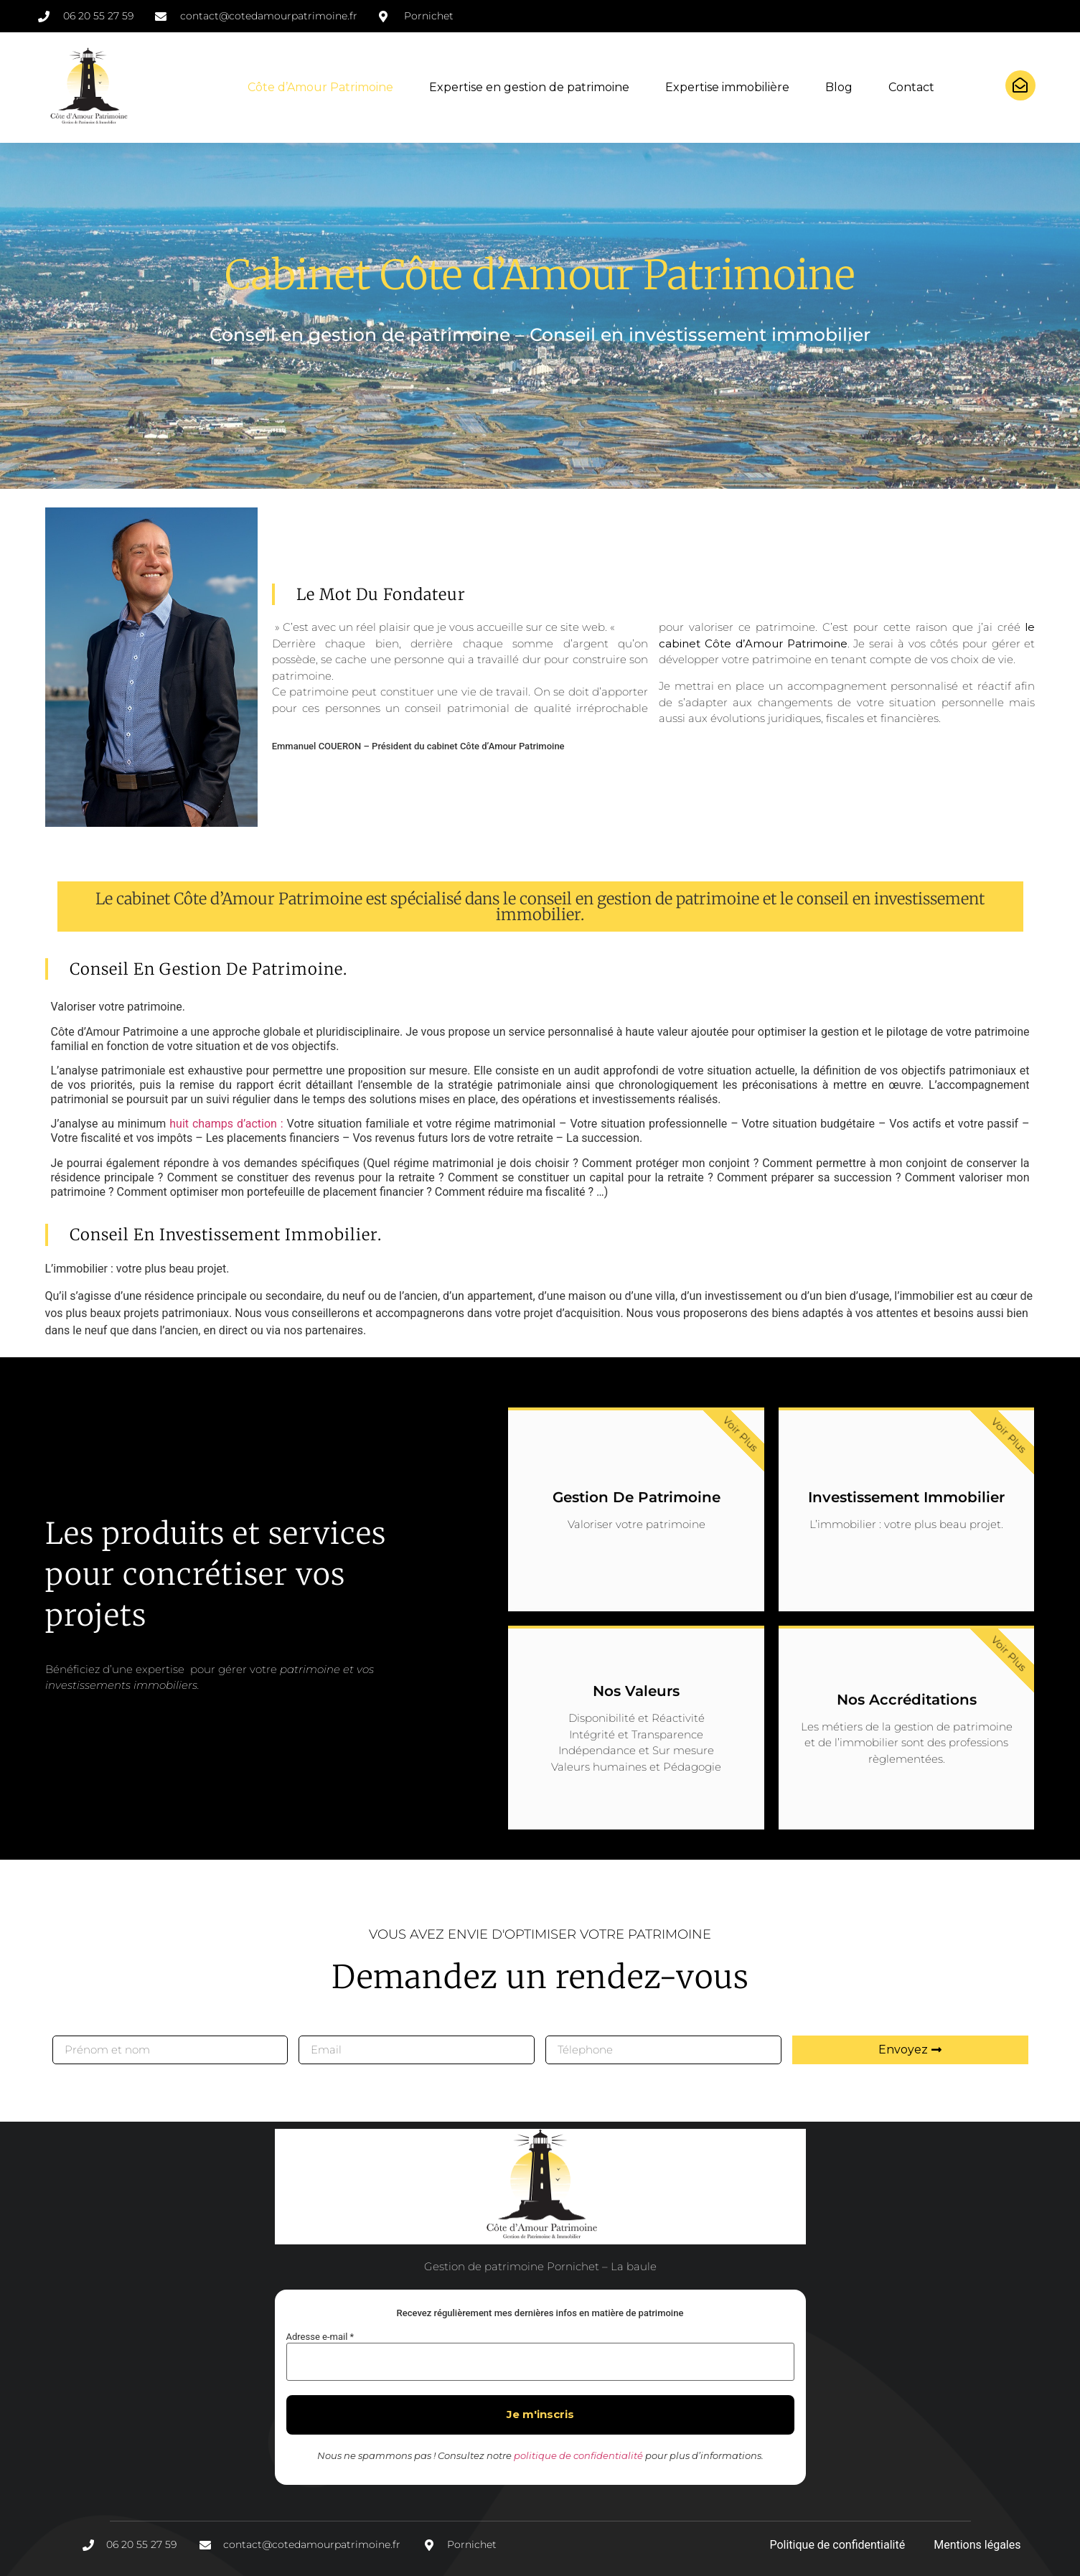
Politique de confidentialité (837, 2545)
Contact (911, 87)
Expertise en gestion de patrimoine (529, 87)
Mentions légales (977, 2545)
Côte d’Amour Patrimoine (320, 87)
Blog (839, 87)
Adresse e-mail (320, 2336)
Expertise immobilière (727, 87)
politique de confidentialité (578, 2455)
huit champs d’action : (226, 1123)
